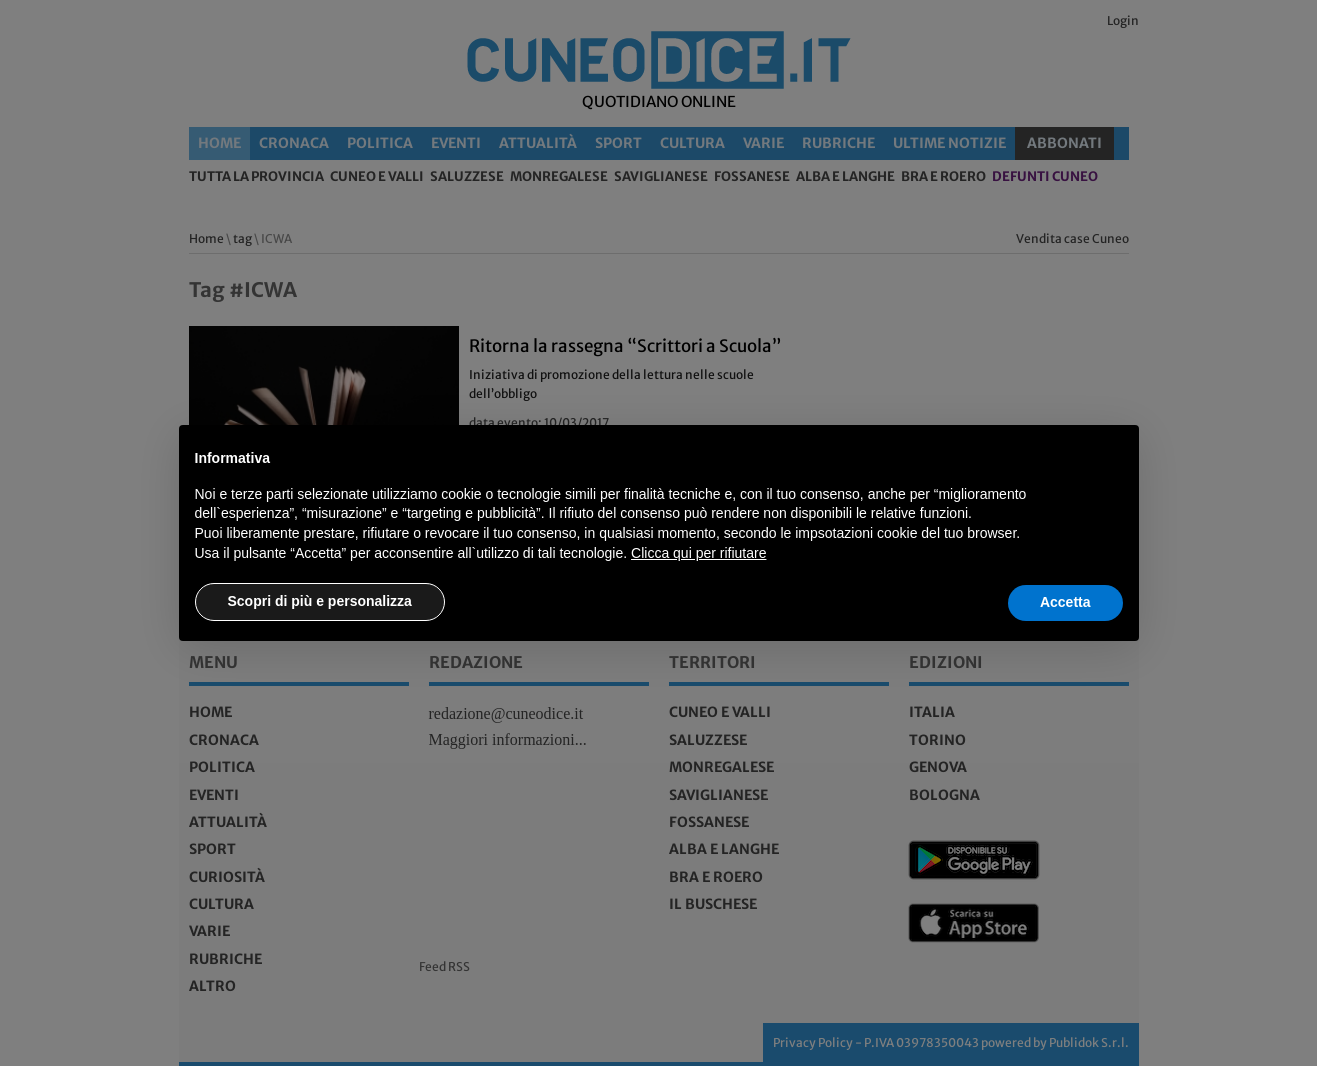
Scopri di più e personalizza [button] (320, 601)
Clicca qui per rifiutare (698, 553)
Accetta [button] (1065, 602)
